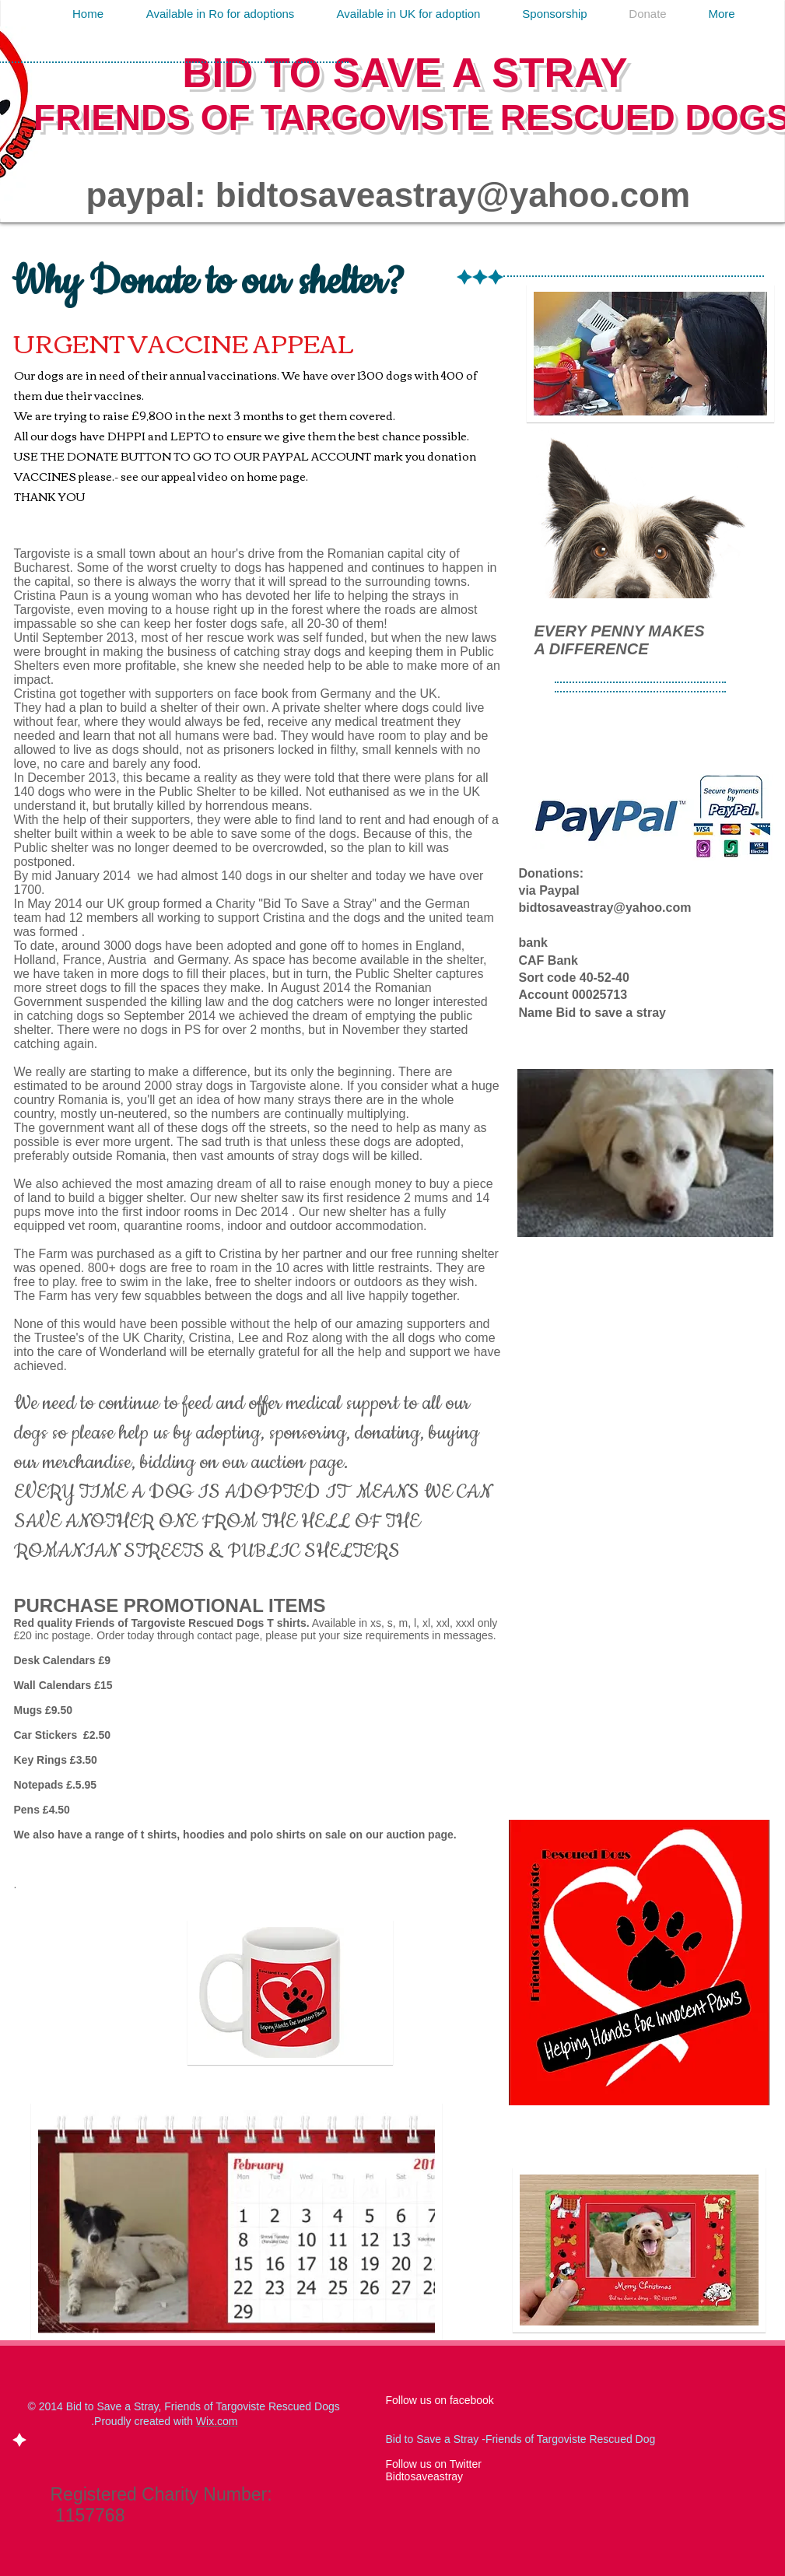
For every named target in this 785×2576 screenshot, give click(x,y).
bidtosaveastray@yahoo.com (453, 195)
